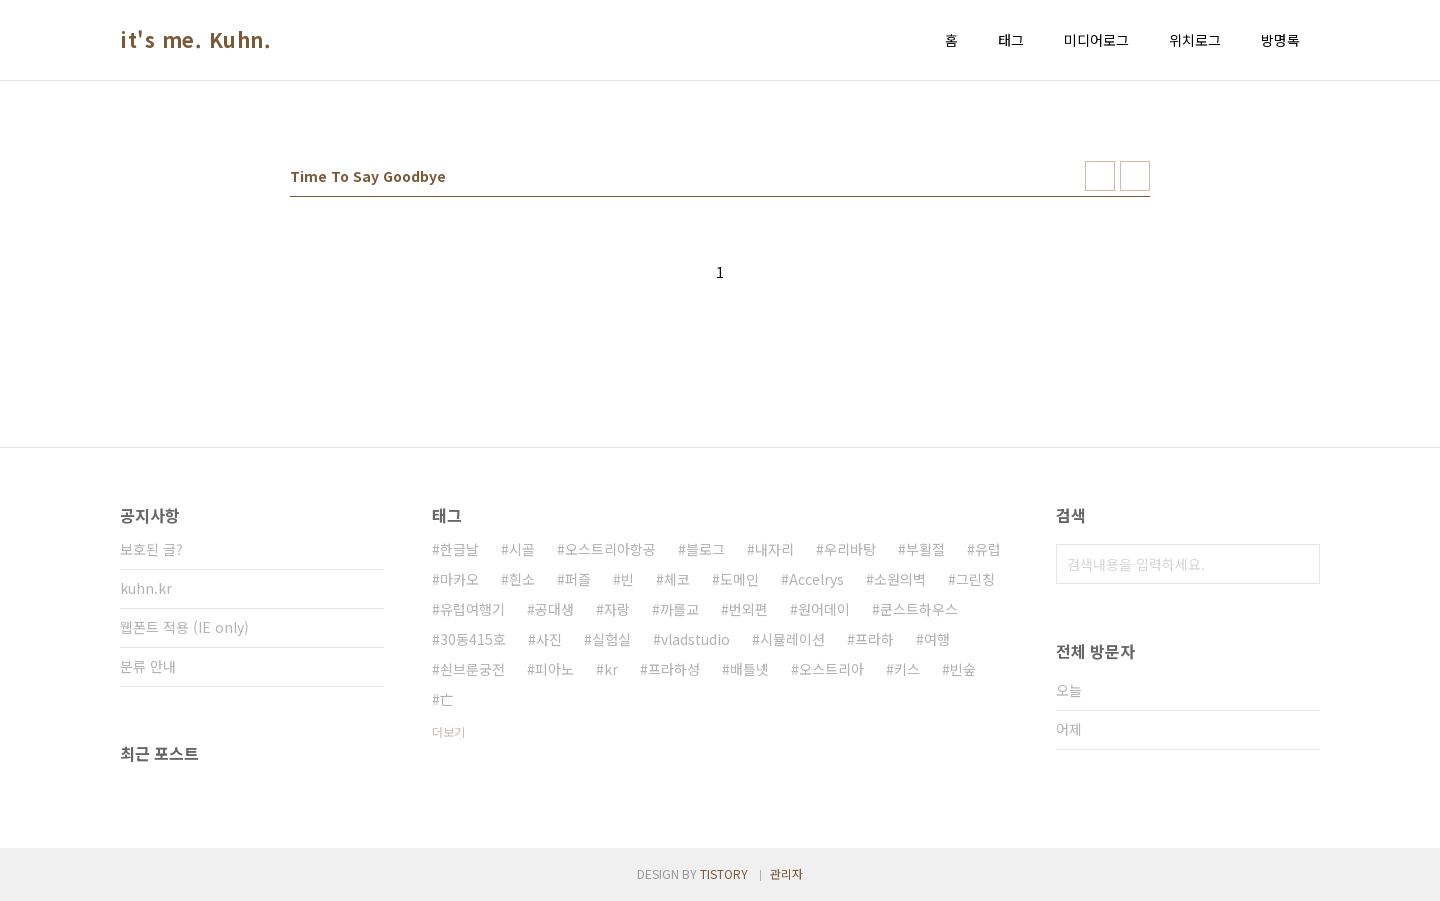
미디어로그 (1096, 40)
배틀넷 (749, 669)
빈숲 (963, 669)
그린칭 (975, 579)
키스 (907, 669)
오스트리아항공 (610, 549)
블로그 (705, 549)
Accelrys (816, 579)
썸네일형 (1100, 176)
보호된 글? (151, 549)
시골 (522, 549)
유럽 (988, 549)
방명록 (1280, 40)
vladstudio (695, 639)
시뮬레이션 (792, 639)
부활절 (925, 549)
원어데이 (824, 609)
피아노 (554, 669)
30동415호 (473, 639)
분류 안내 (148, 666)
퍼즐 (578, 579)
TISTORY (724, 873)
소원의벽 (900, 579)
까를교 (679, 609)
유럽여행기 (472, 609)
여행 (937, 639)
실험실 (611, 639)
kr (611, 669)
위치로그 (1195, 40)
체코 (677, 579)
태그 (1011, 40)
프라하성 (674, 669)
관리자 (786, 873)
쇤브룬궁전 (472, 669)
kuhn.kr (146, 588)
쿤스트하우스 (919, 609)
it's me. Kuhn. (195, 40)
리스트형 (1135, 176)
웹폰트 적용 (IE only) (184, 627)
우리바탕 (850, 549)
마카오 (459, 579)
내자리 (774, 549)
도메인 (739, 579)
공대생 (554, 609)
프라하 (874, 639)
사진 (549, 639)
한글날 (459, 549)
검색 (1300, 564)
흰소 (522, 579)
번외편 (748, 609)
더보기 (448, 731)
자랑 (617, 609)
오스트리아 (831, 669)
